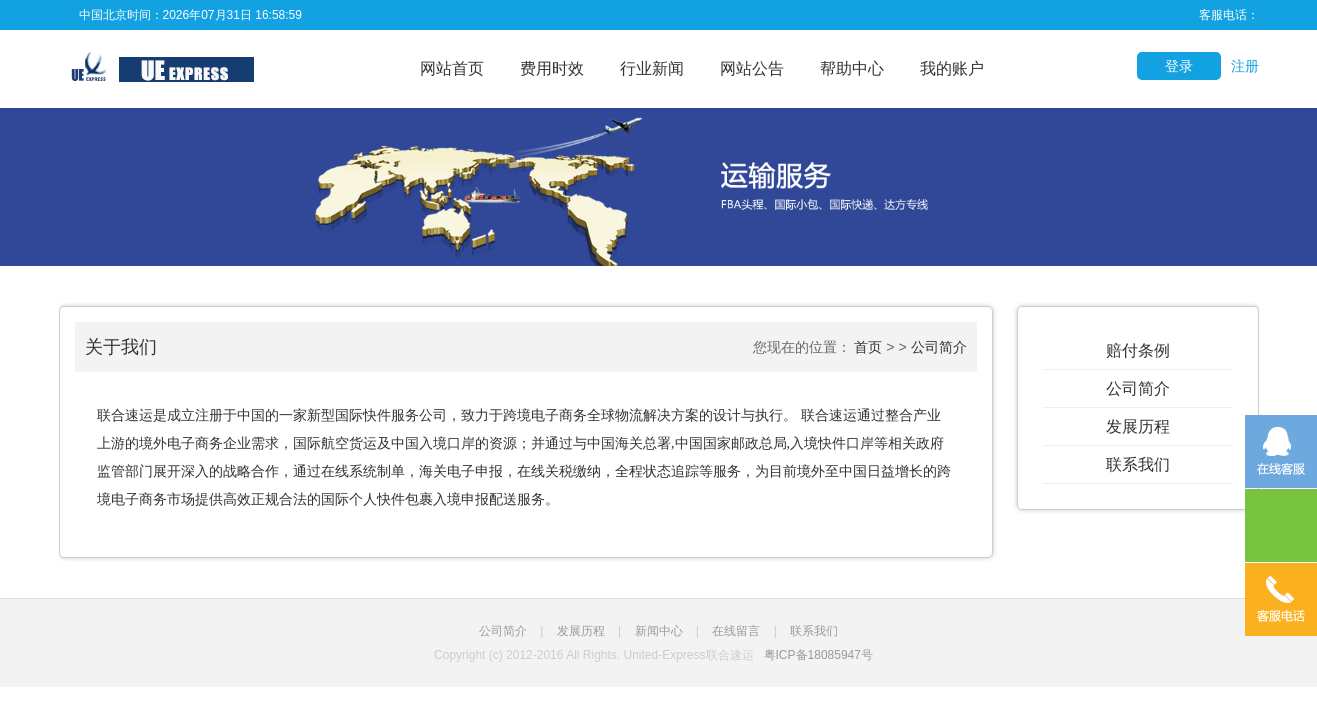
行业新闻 (652, 68)
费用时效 (552, 68)
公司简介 (1138, 388)
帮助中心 (852, 68)
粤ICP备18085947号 (818, 655)
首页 (868, 347)
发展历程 (1138, 426)
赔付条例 (1138, 350)
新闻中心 (659, 631)
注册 (1245, 66)
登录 (1179, 66)
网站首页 (452, 68)
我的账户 (952, 68)
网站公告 (752, 68)
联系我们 (1138, 464)
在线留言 (736, 631)
